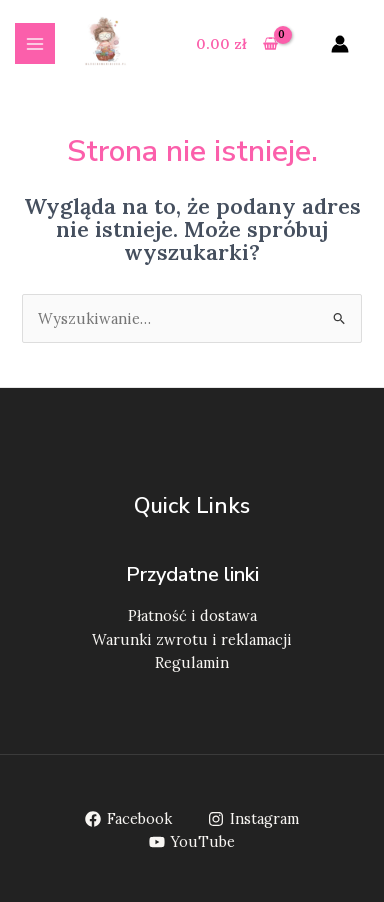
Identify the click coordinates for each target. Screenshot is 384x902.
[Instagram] (254, 819)
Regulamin (192, 662)
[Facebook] (128, 819)
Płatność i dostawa (192, 615)
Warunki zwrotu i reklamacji (192, 639)
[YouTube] (192, 842)
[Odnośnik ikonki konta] (340, 44)
